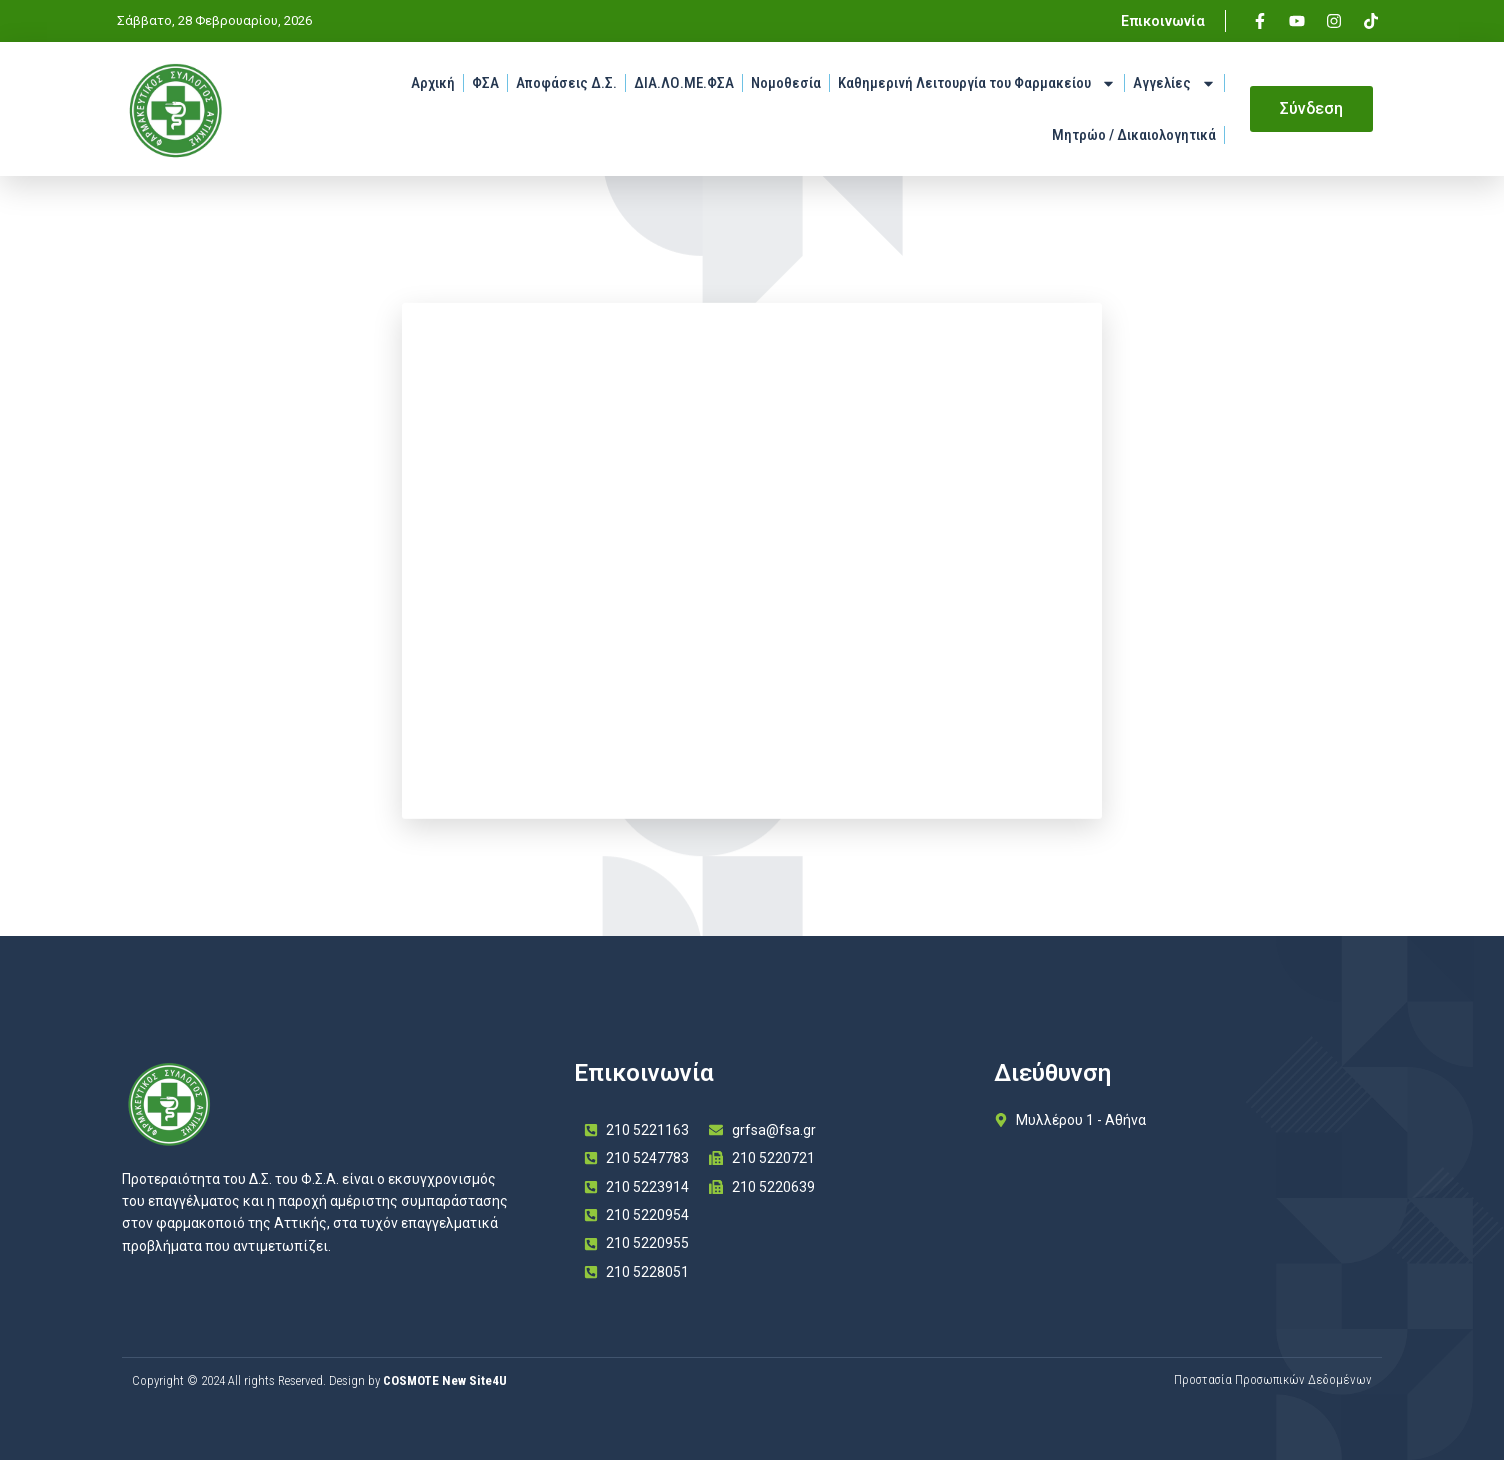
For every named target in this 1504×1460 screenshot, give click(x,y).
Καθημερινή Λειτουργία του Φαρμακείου (977, 83)
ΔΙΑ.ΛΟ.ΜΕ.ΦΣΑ (684, 83)
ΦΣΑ (485, 83)
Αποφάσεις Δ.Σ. (566, 83)
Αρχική (433, 83)
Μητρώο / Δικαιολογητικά (1134, 135)
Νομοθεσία (786, 83)
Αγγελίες (1174, 83)
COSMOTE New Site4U (445, 1380)
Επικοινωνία (1163, 21)
